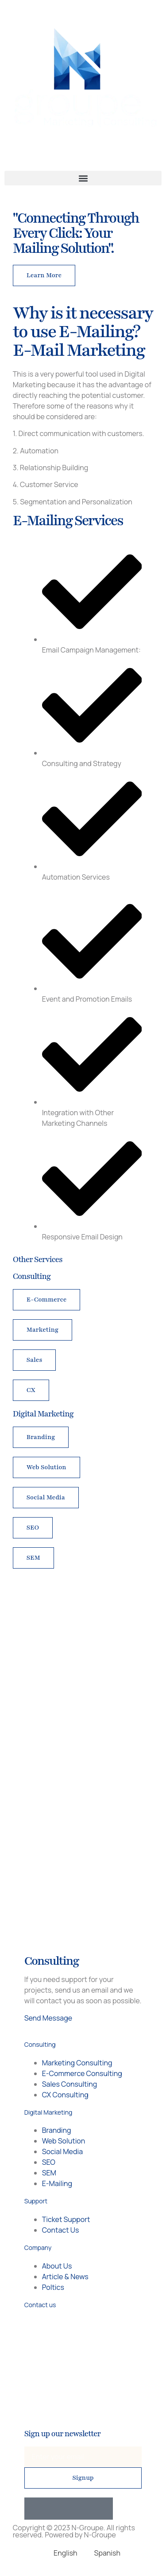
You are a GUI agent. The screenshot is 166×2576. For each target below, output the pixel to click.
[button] (83, 178)
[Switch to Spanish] (103, 2552)
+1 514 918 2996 (88, 2334)
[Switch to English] (61, 2552)
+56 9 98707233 (88, 2323)
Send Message (48, 2018)
